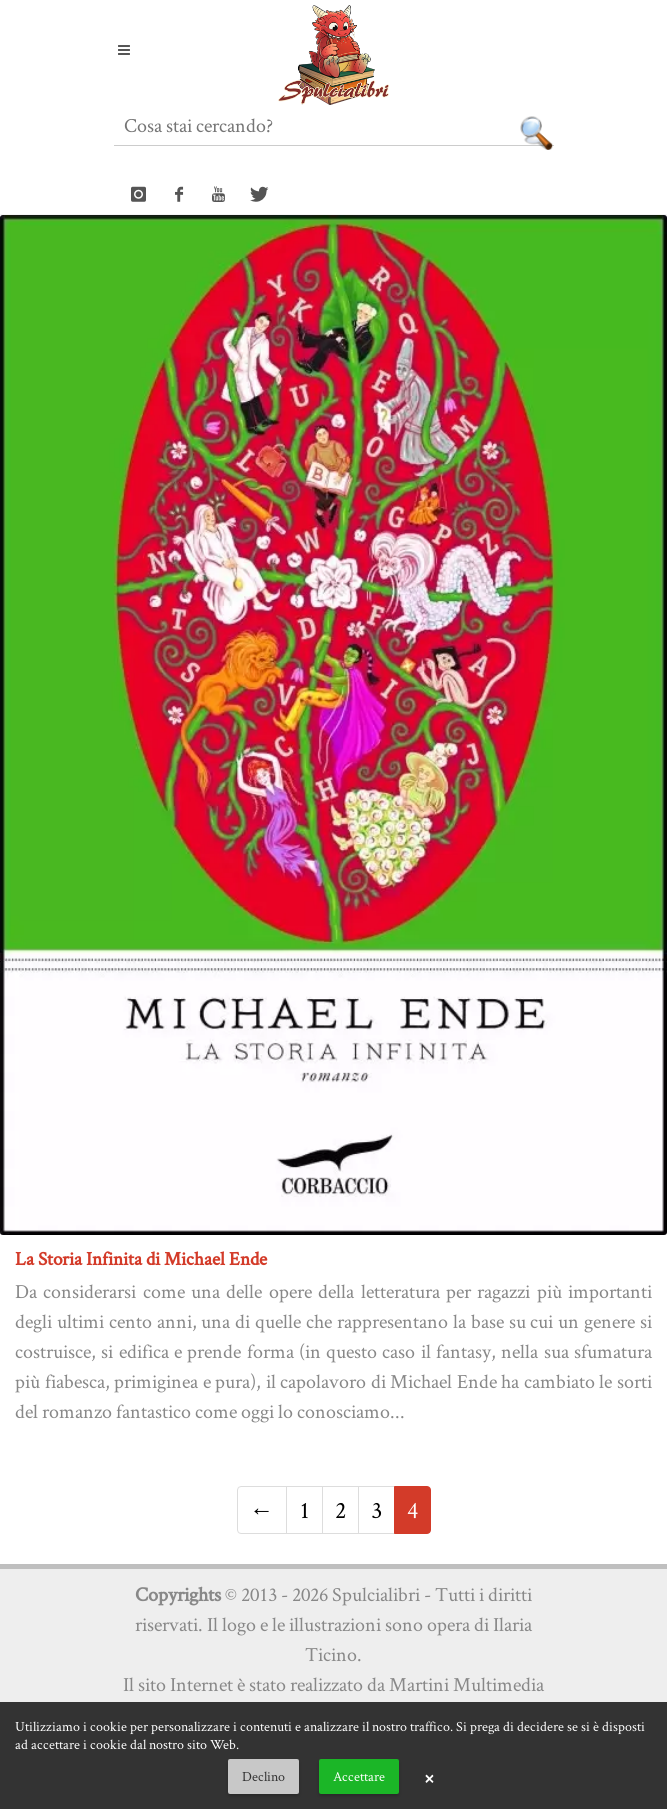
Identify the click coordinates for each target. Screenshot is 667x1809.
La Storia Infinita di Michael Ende (141, 1258)
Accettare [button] (359, 1776)
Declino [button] (263, 1776)
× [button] (429, 1777)
